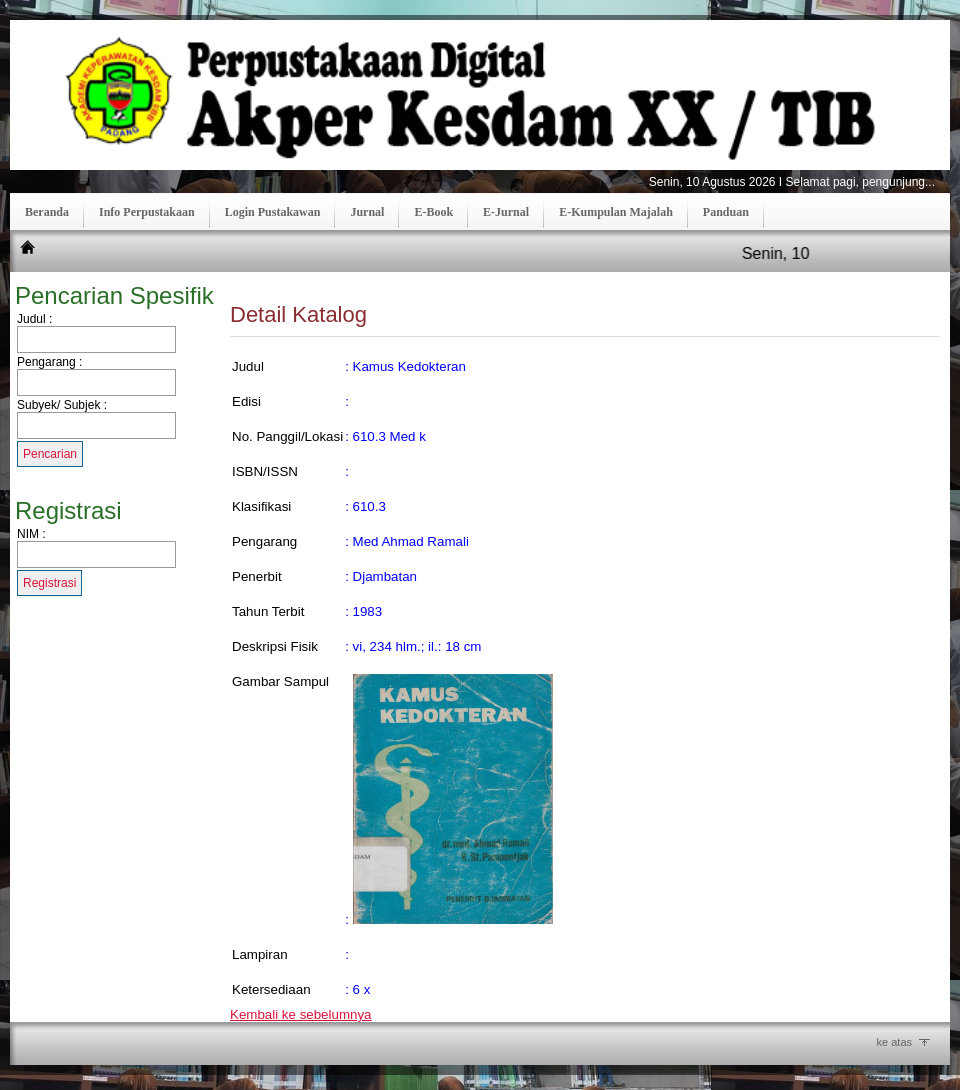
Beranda (47, 212)
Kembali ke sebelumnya (301, 1014)
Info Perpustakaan (147, 212)
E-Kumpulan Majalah (616, 212)
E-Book (433, 212)
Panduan (726, 212)
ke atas (894, 1042)
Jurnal (367, 212)
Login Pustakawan (273, 212)
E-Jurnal (506, 212)
